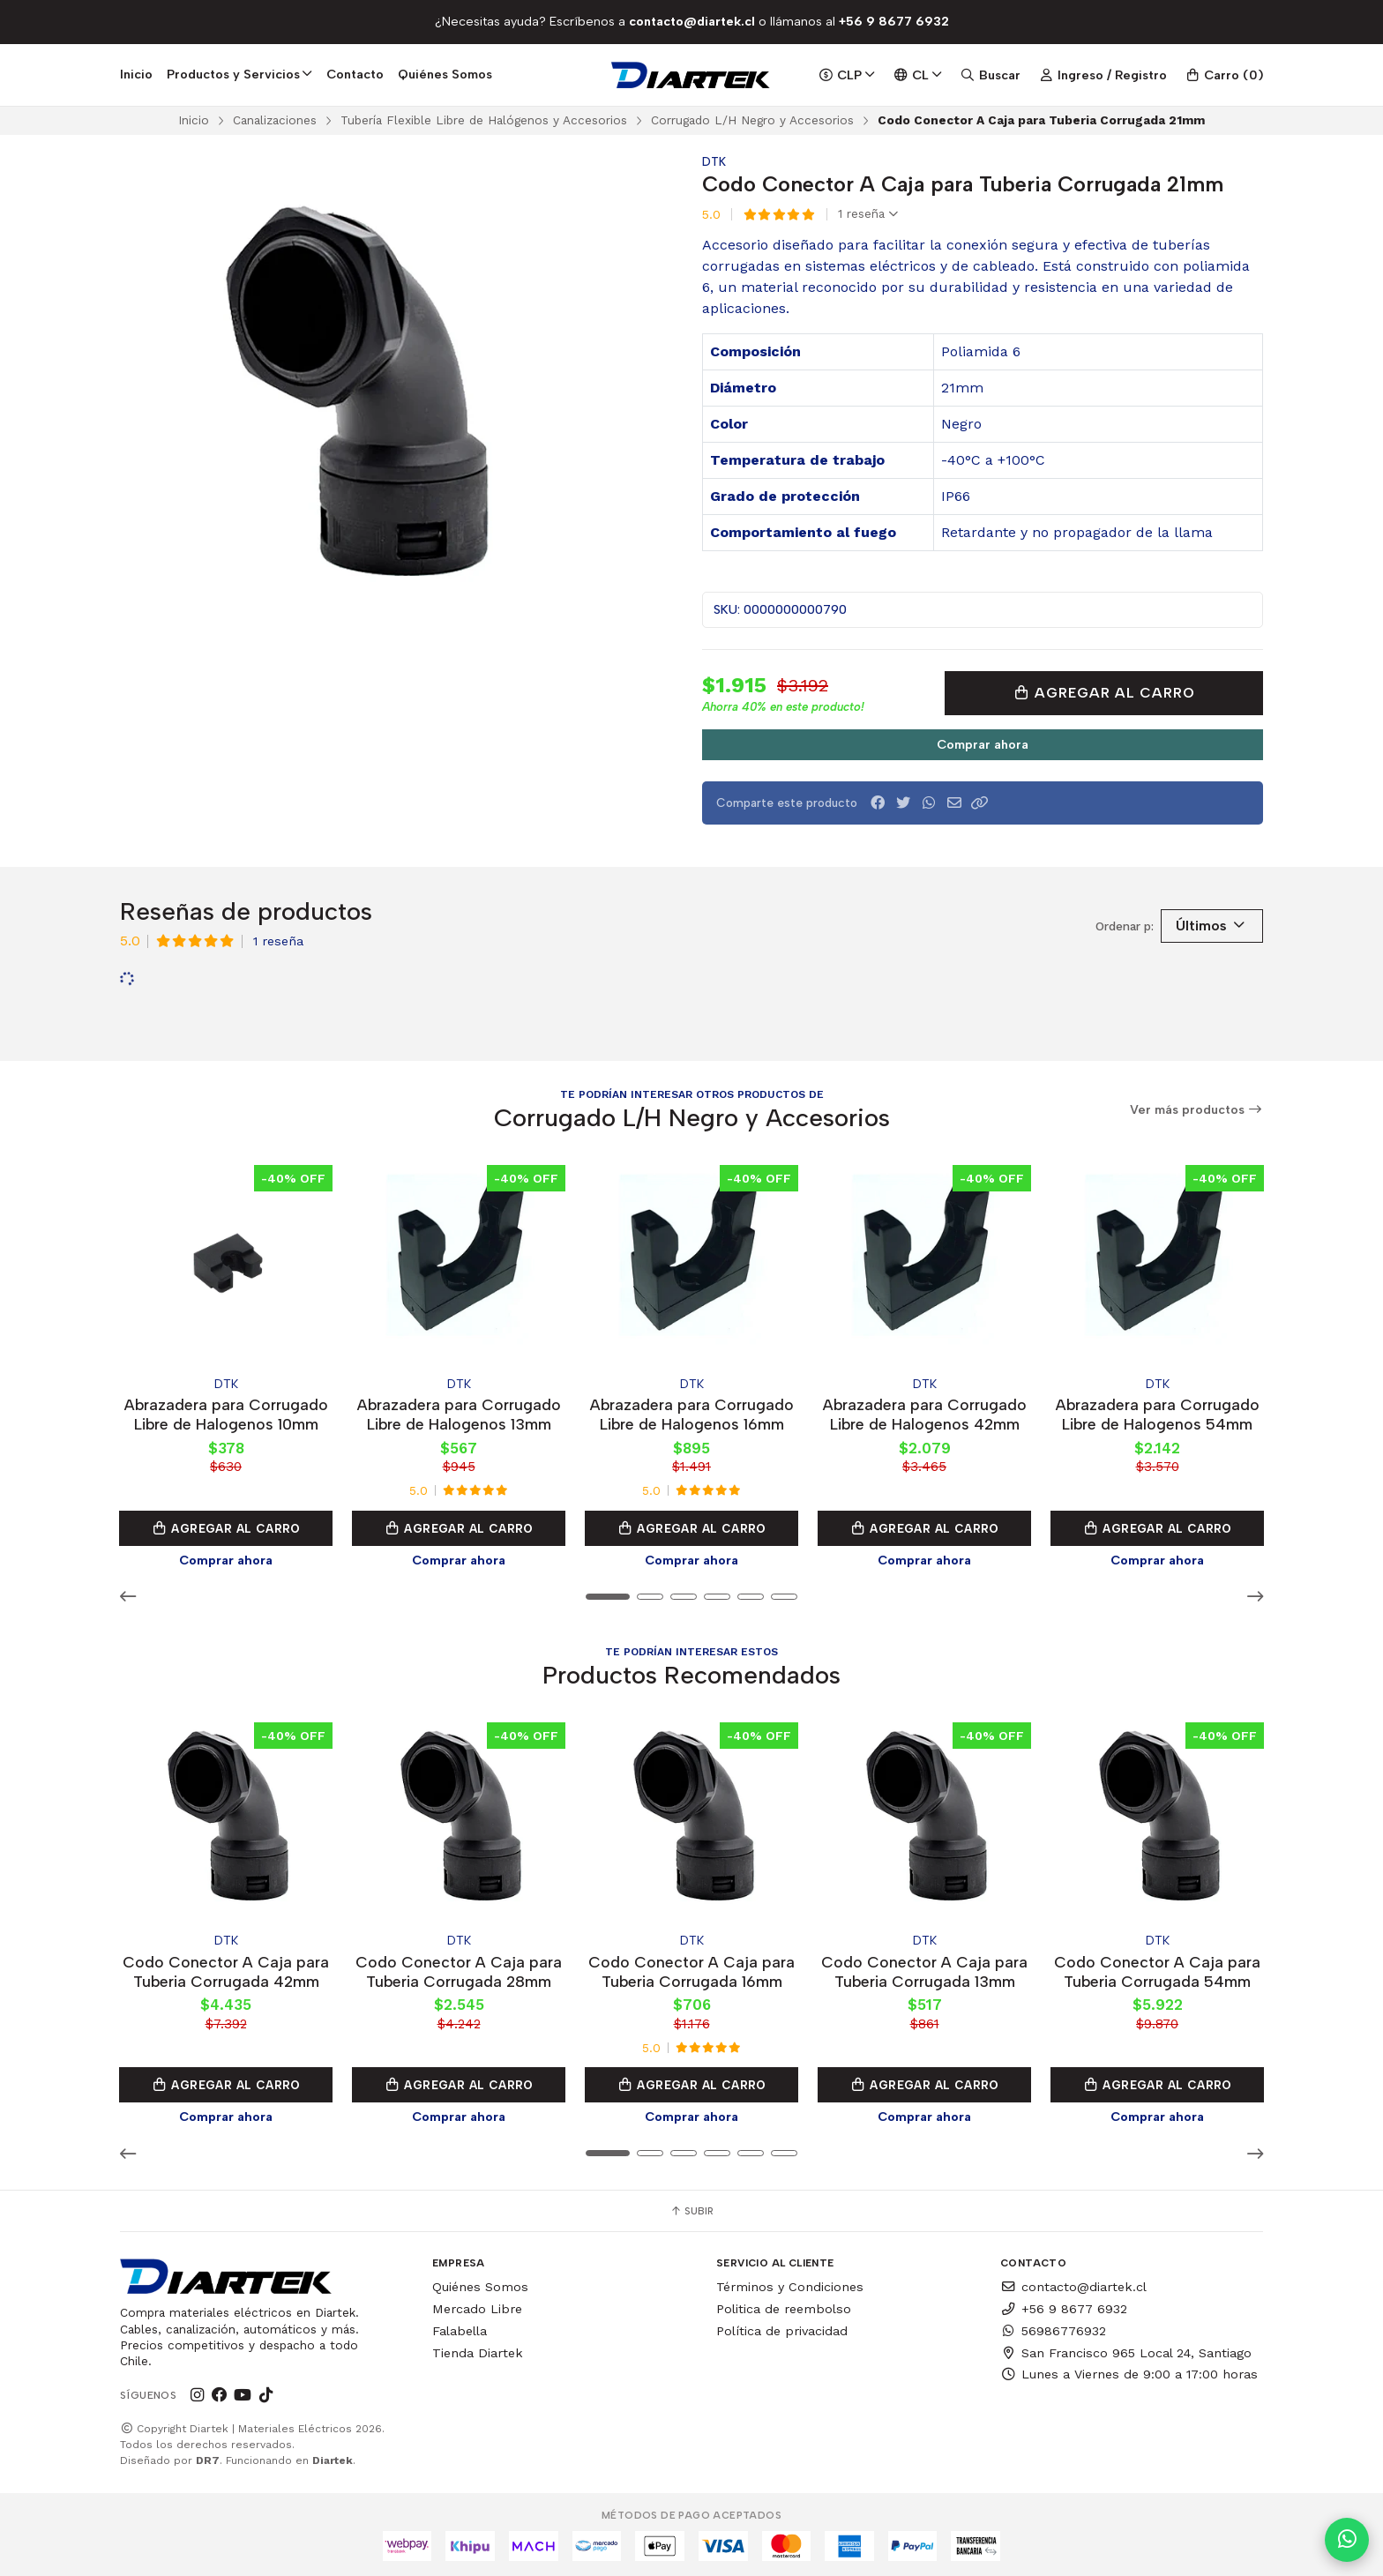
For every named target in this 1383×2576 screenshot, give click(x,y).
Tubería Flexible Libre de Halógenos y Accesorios (483, 120)
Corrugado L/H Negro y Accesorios (752, 120)
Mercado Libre (477, 2305)
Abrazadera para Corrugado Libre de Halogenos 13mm (459, 1412)
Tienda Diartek (477, 2349)
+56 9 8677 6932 (1063, 2305)
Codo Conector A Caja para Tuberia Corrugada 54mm (1157, 1968)
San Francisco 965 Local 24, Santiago (1126, 2349)
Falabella (459, 2327)
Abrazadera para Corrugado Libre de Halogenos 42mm (925, 1412)
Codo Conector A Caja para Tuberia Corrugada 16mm (691, 1968)
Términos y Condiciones (789, 2284)
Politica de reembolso (783, 2305)
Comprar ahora (982, 744)
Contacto (355, 74)
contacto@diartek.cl (1073, 2284)
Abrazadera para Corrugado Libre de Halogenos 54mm (1158, 1412)
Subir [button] (691, 2208)
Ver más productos (1197, 1109)
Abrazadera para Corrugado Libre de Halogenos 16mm (692, 1412)
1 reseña (868, 214)
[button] (980, 802)
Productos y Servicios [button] (239, 74)
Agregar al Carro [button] (226, 1526)
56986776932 (1053, 2327)
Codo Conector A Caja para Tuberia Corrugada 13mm (924, 1968)
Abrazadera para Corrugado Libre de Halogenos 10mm (226, 1412)
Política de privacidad (782, 2327)
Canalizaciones (275, 120)
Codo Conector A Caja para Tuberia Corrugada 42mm (226, 1968)
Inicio (136, 74)
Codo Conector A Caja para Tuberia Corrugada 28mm (458, 1968)
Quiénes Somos (445, 74)
